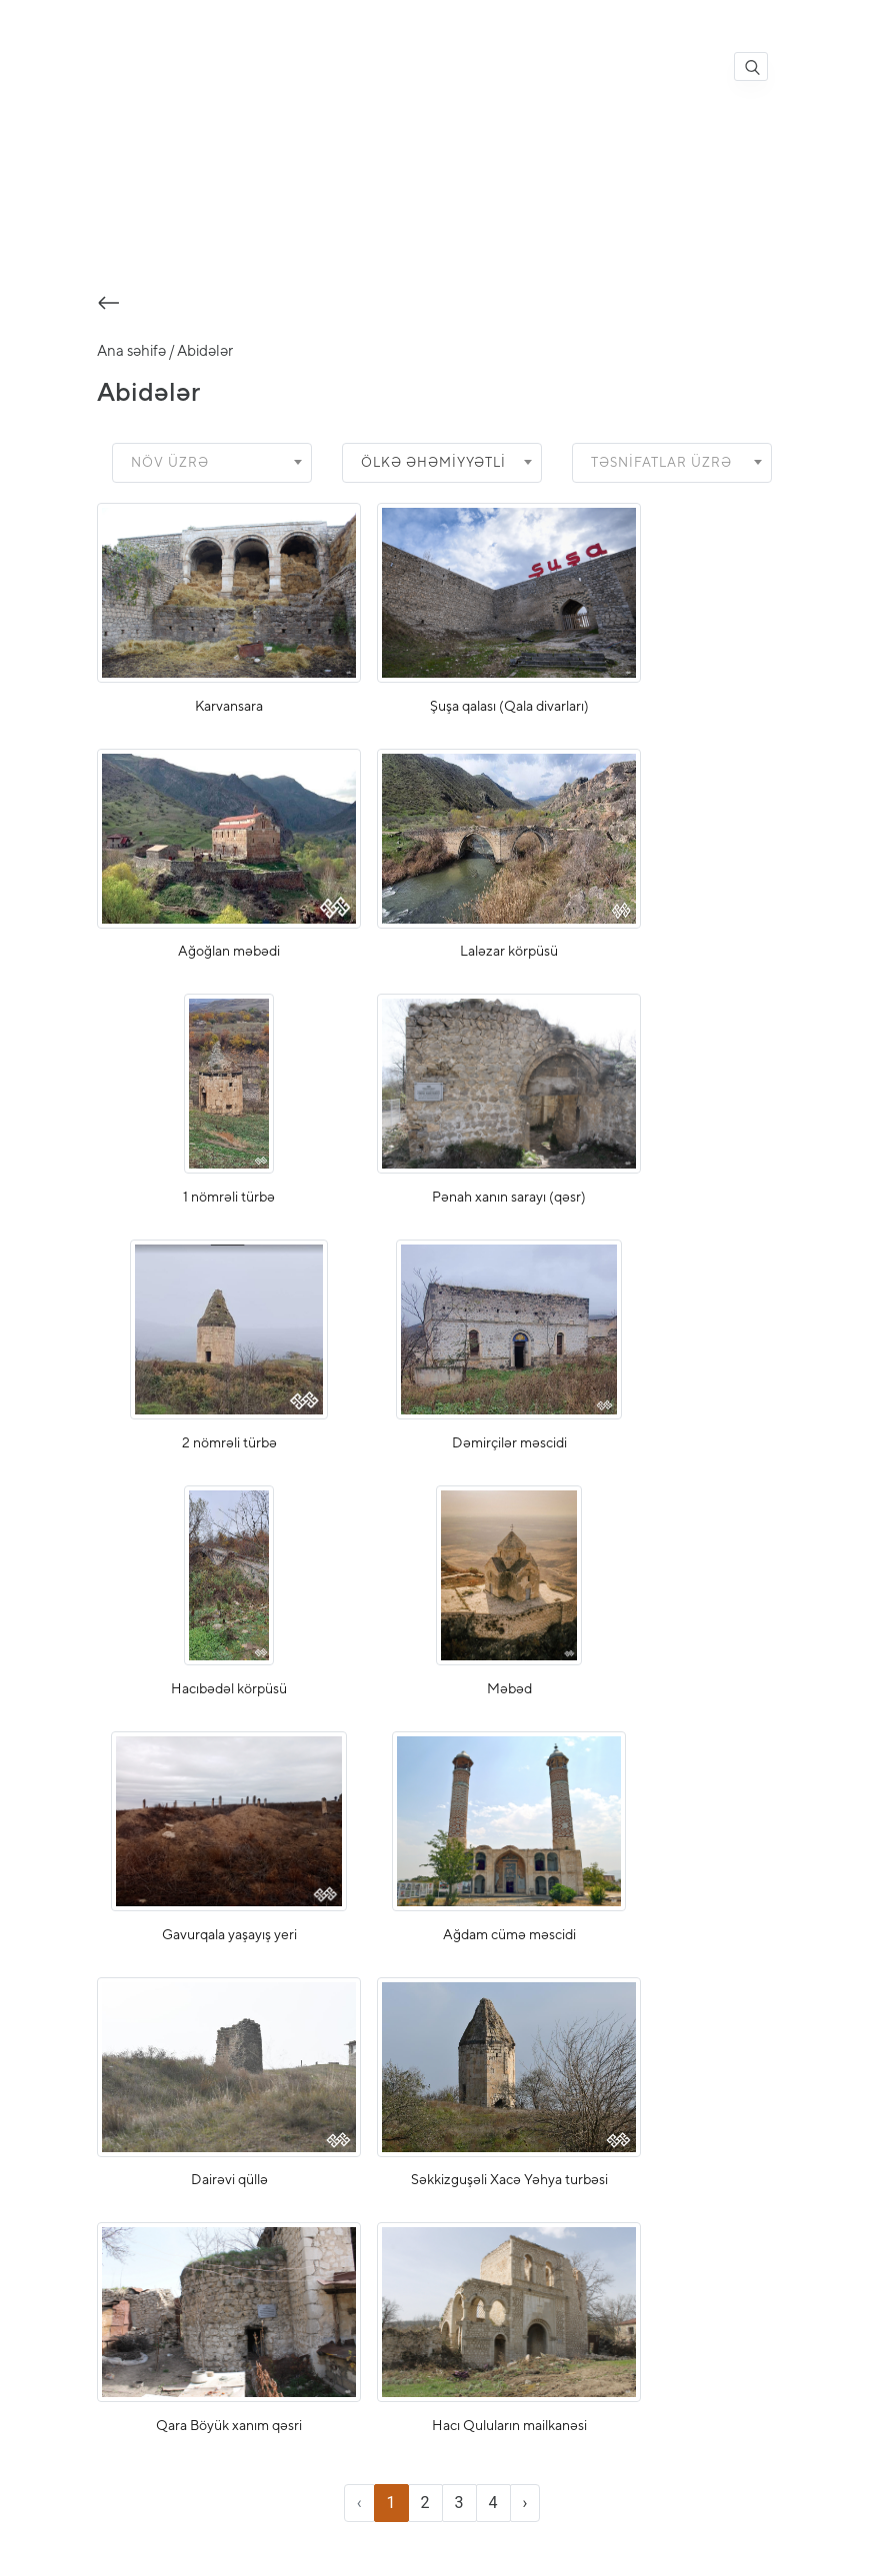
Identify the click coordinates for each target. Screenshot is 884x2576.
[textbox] (176, 468)
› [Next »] (525, 2508)
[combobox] (212, 468)
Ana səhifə (131, 355)
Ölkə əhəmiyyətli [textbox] (434, 467)
